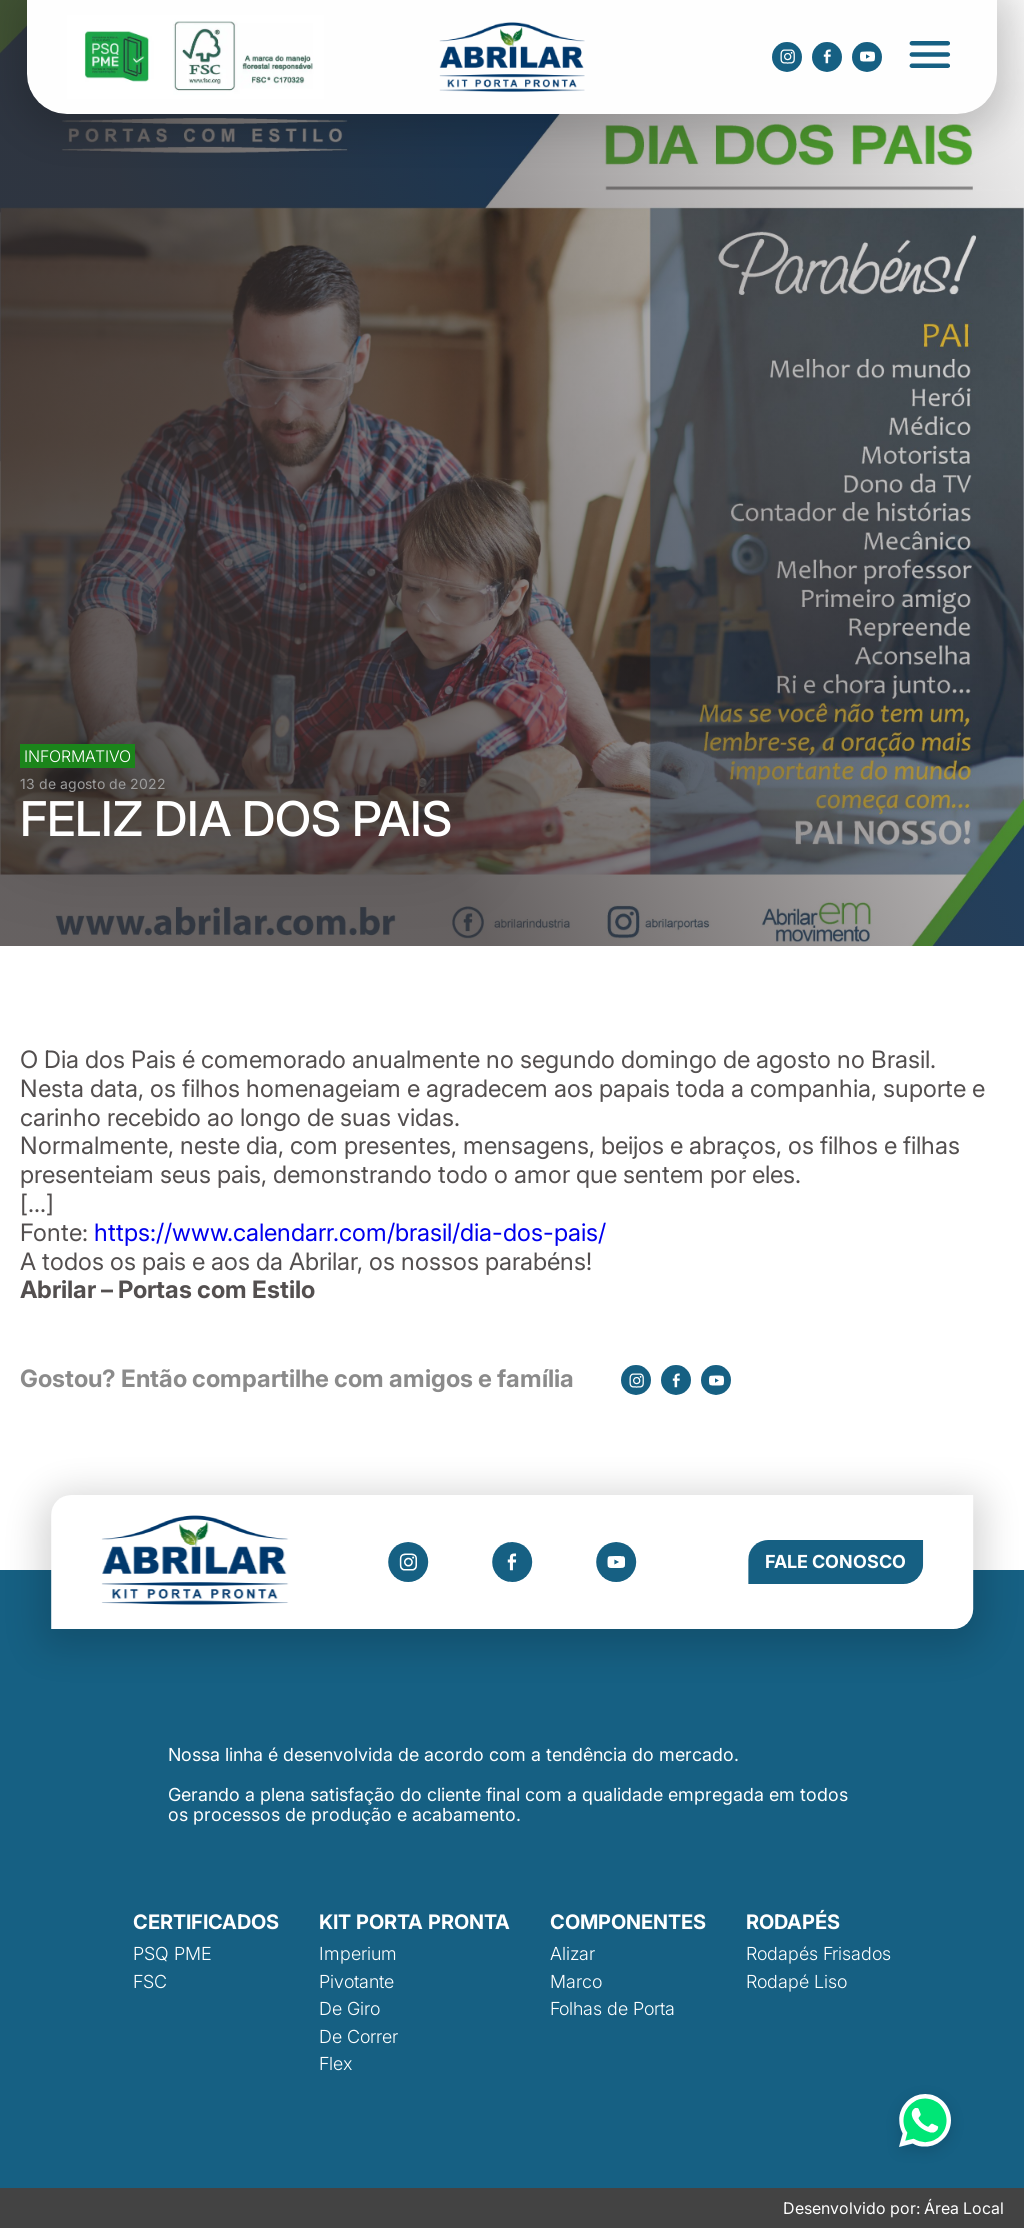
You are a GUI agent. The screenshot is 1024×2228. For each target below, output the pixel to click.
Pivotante (356, 1981)
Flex (335, 2063)
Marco (576, 1981)
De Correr (358, 2036)
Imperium (358, 1953)
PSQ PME (172, 1953)
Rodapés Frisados (818, 1953)
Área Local (964, 2208)
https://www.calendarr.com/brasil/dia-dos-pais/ (350, 1232)
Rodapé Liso (796, 1981)
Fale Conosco (835, 1561)
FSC (150, 1981)
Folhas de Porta (612, 2008)
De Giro (349, 2008)
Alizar (572, 1953)
